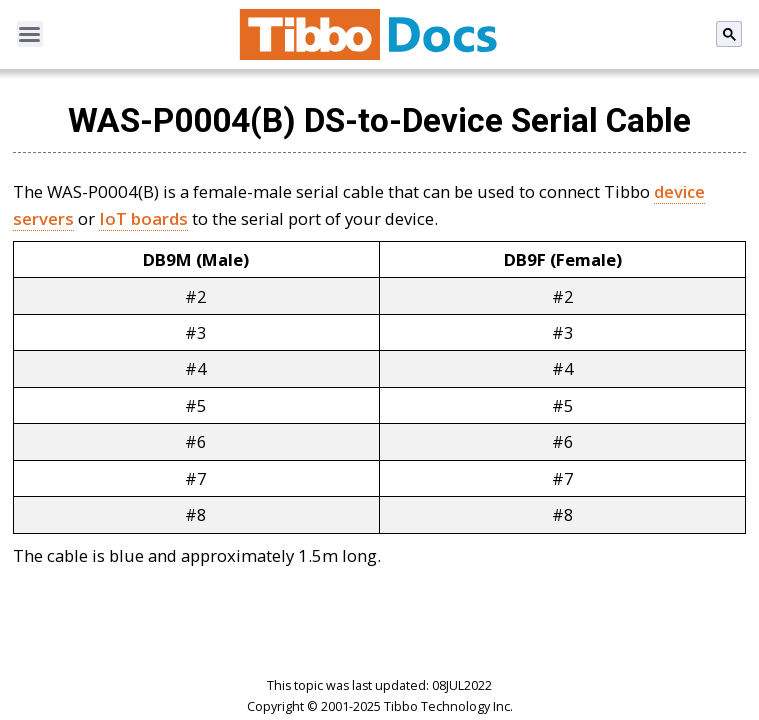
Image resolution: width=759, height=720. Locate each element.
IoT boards (143, 218)
